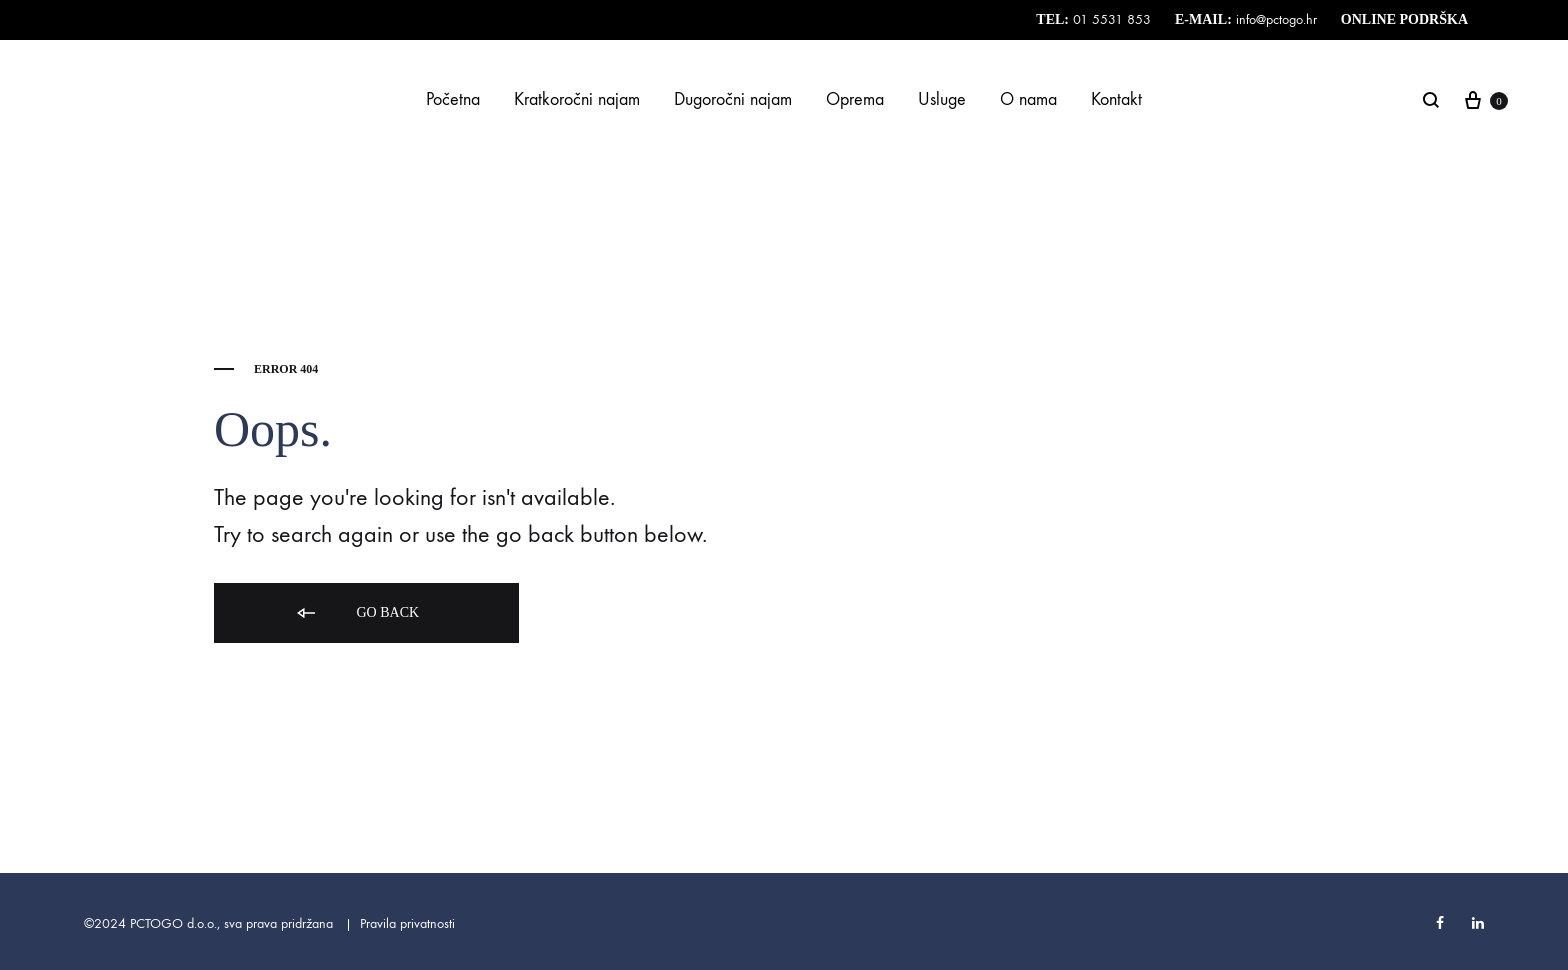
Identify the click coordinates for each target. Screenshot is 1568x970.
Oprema (855, 99)
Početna (453, 99)
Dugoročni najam (733, 99)
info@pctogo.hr (1274, 19)
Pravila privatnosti (407, 923)
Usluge (942, 99)
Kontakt (1116, 99)
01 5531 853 (1112, 19)
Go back (356, 613)
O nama (1028, 99)
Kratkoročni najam (577, 99)
